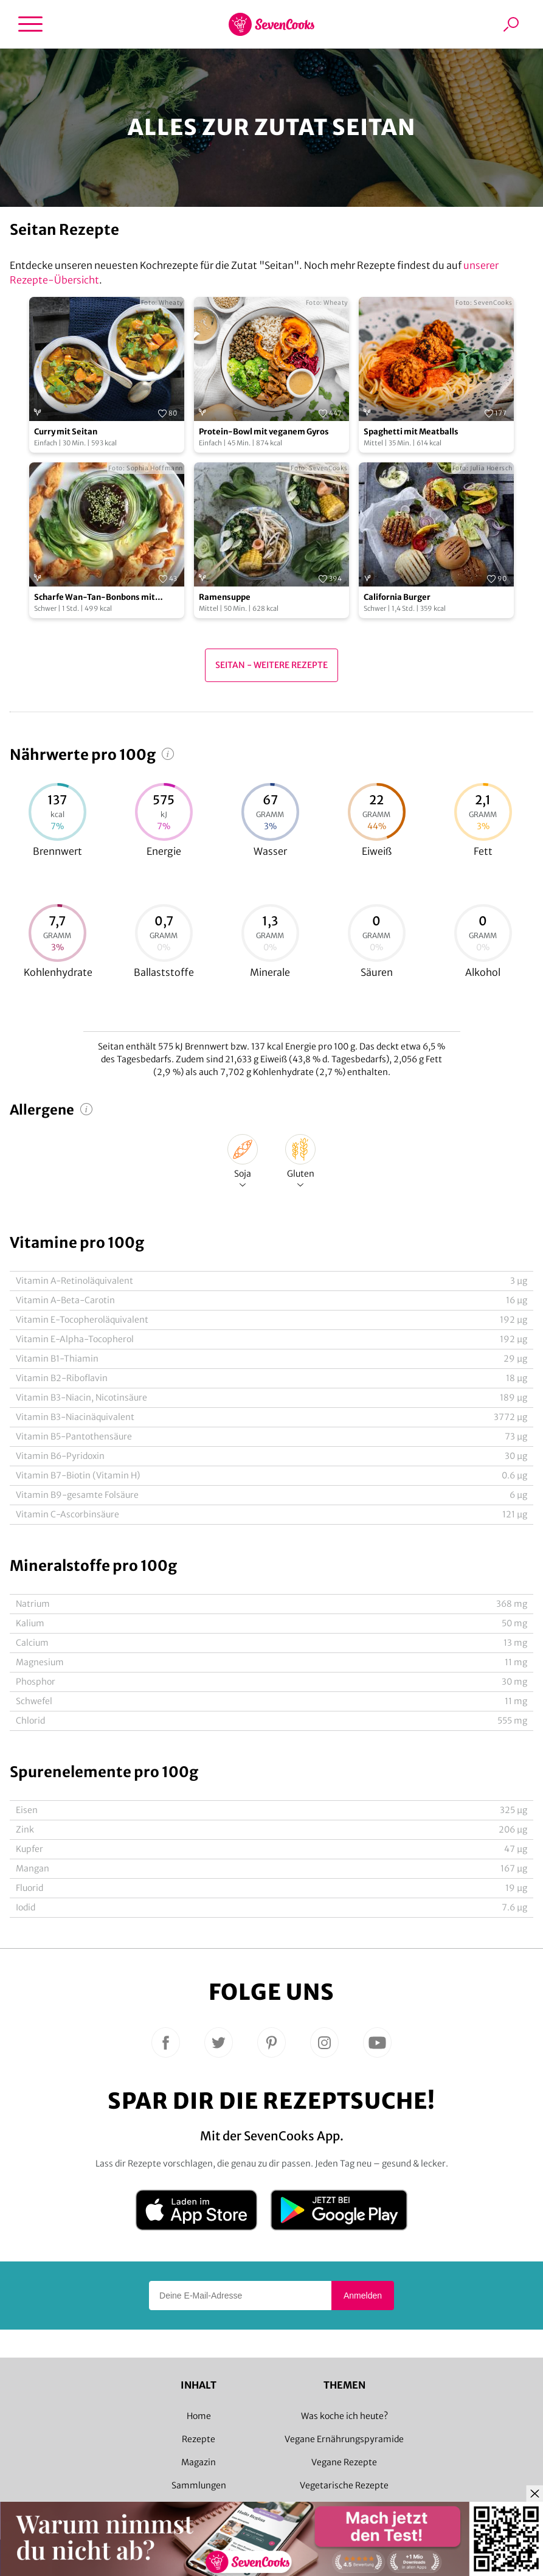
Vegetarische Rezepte (344, 2485)
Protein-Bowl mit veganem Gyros (264, 431)
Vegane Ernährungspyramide (344, 2439)
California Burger (397, 597)
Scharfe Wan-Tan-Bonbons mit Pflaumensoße (94, 598)
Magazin (198, 2462)
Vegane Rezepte (344, 2462)
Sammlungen (198, 2485)
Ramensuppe (225, 597)
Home (199, 2416)
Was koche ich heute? (344, 2416)
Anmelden (363, 2295)
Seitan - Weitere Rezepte (271, 665)
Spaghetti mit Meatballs (411, 431)
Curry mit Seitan (65, 431)
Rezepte (198, 2439)
